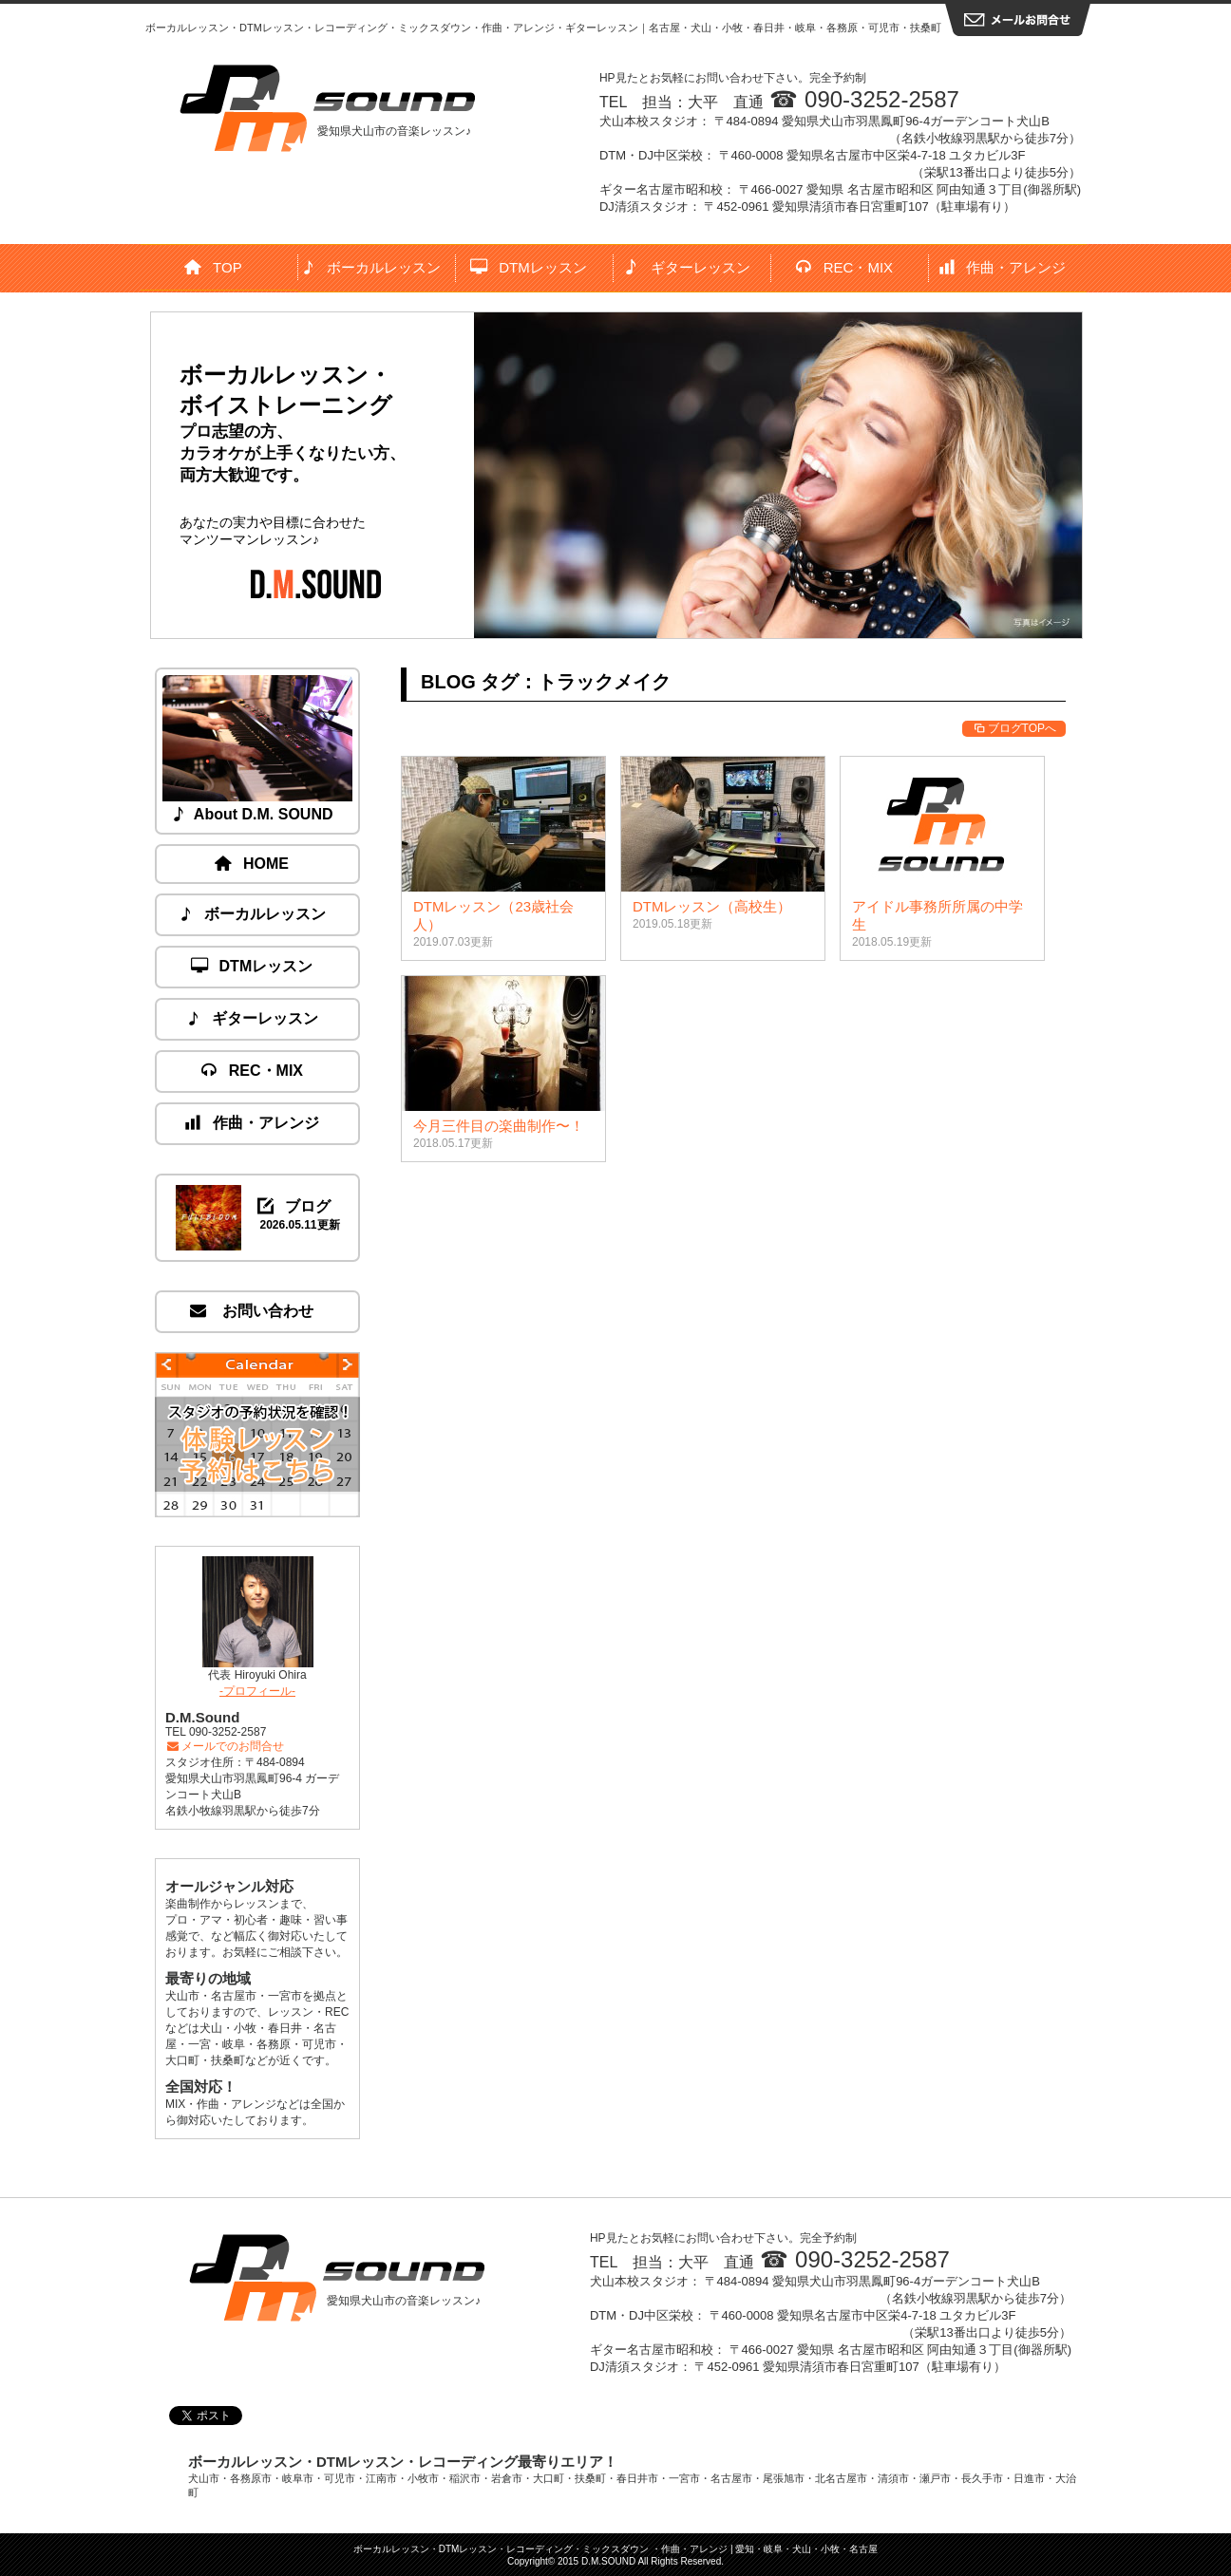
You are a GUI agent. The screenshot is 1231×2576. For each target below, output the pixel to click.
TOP (213, 267)
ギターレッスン (687, 267)
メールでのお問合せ (224, 1746)
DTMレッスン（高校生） (712, 906)
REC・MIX (845, 267)
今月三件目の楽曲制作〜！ (498, 1126)
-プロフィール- (257, 1691)
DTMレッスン (529, 267)
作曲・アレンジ (1003, 267)
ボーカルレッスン (372, 267)
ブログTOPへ (1014, 728)
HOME (253, 864)
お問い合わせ (252, 1311)
